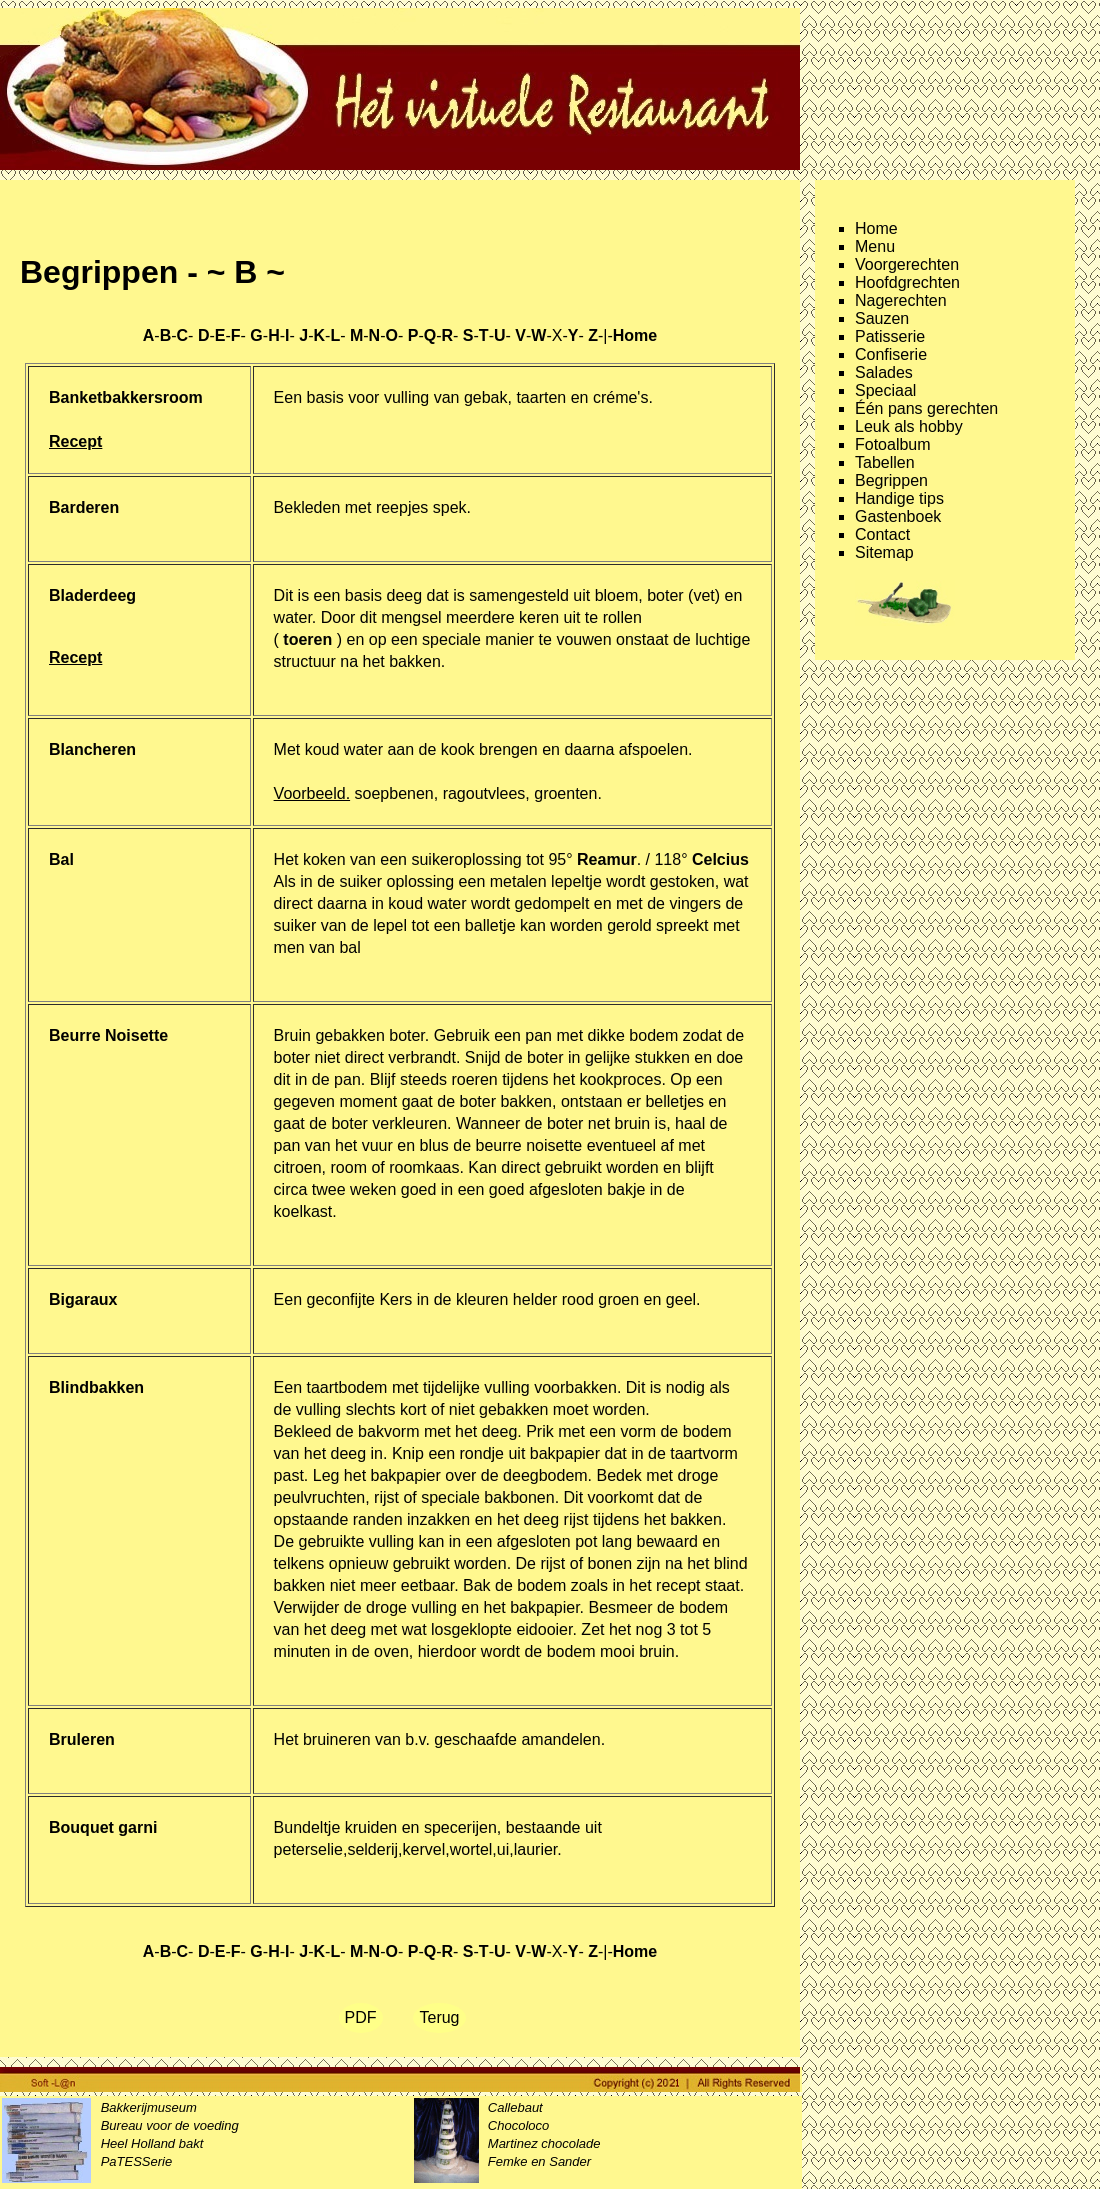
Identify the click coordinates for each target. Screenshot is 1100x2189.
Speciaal (885, 390)
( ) (308, 639)
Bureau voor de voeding (170, 2125)
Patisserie (890, 336)
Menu (875, 246)
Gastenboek (898, 516)
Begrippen (891, 480)
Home (876, 228)
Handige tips (899, 498)
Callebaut (515, 2107)
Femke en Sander (539, 2161)
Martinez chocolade (544, 2143)
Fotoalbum (893, 444)
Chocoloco (518, 2125)
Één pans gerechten (926, 408)
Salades (884, 372)
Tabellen (885, 462)
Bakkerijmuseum (149, 2107)
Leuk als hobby (909, 426)
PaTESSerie (137, 2161)
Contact (882, 534)
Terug (439, 2017)
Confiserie (891, 354)
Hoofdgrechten (907, 282)
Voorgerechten (907, 264)
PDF (361, 2017)
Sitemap (884, 552)
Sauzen (882, 318)
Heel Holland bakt (152, 2143)
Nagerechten (901, 300)
